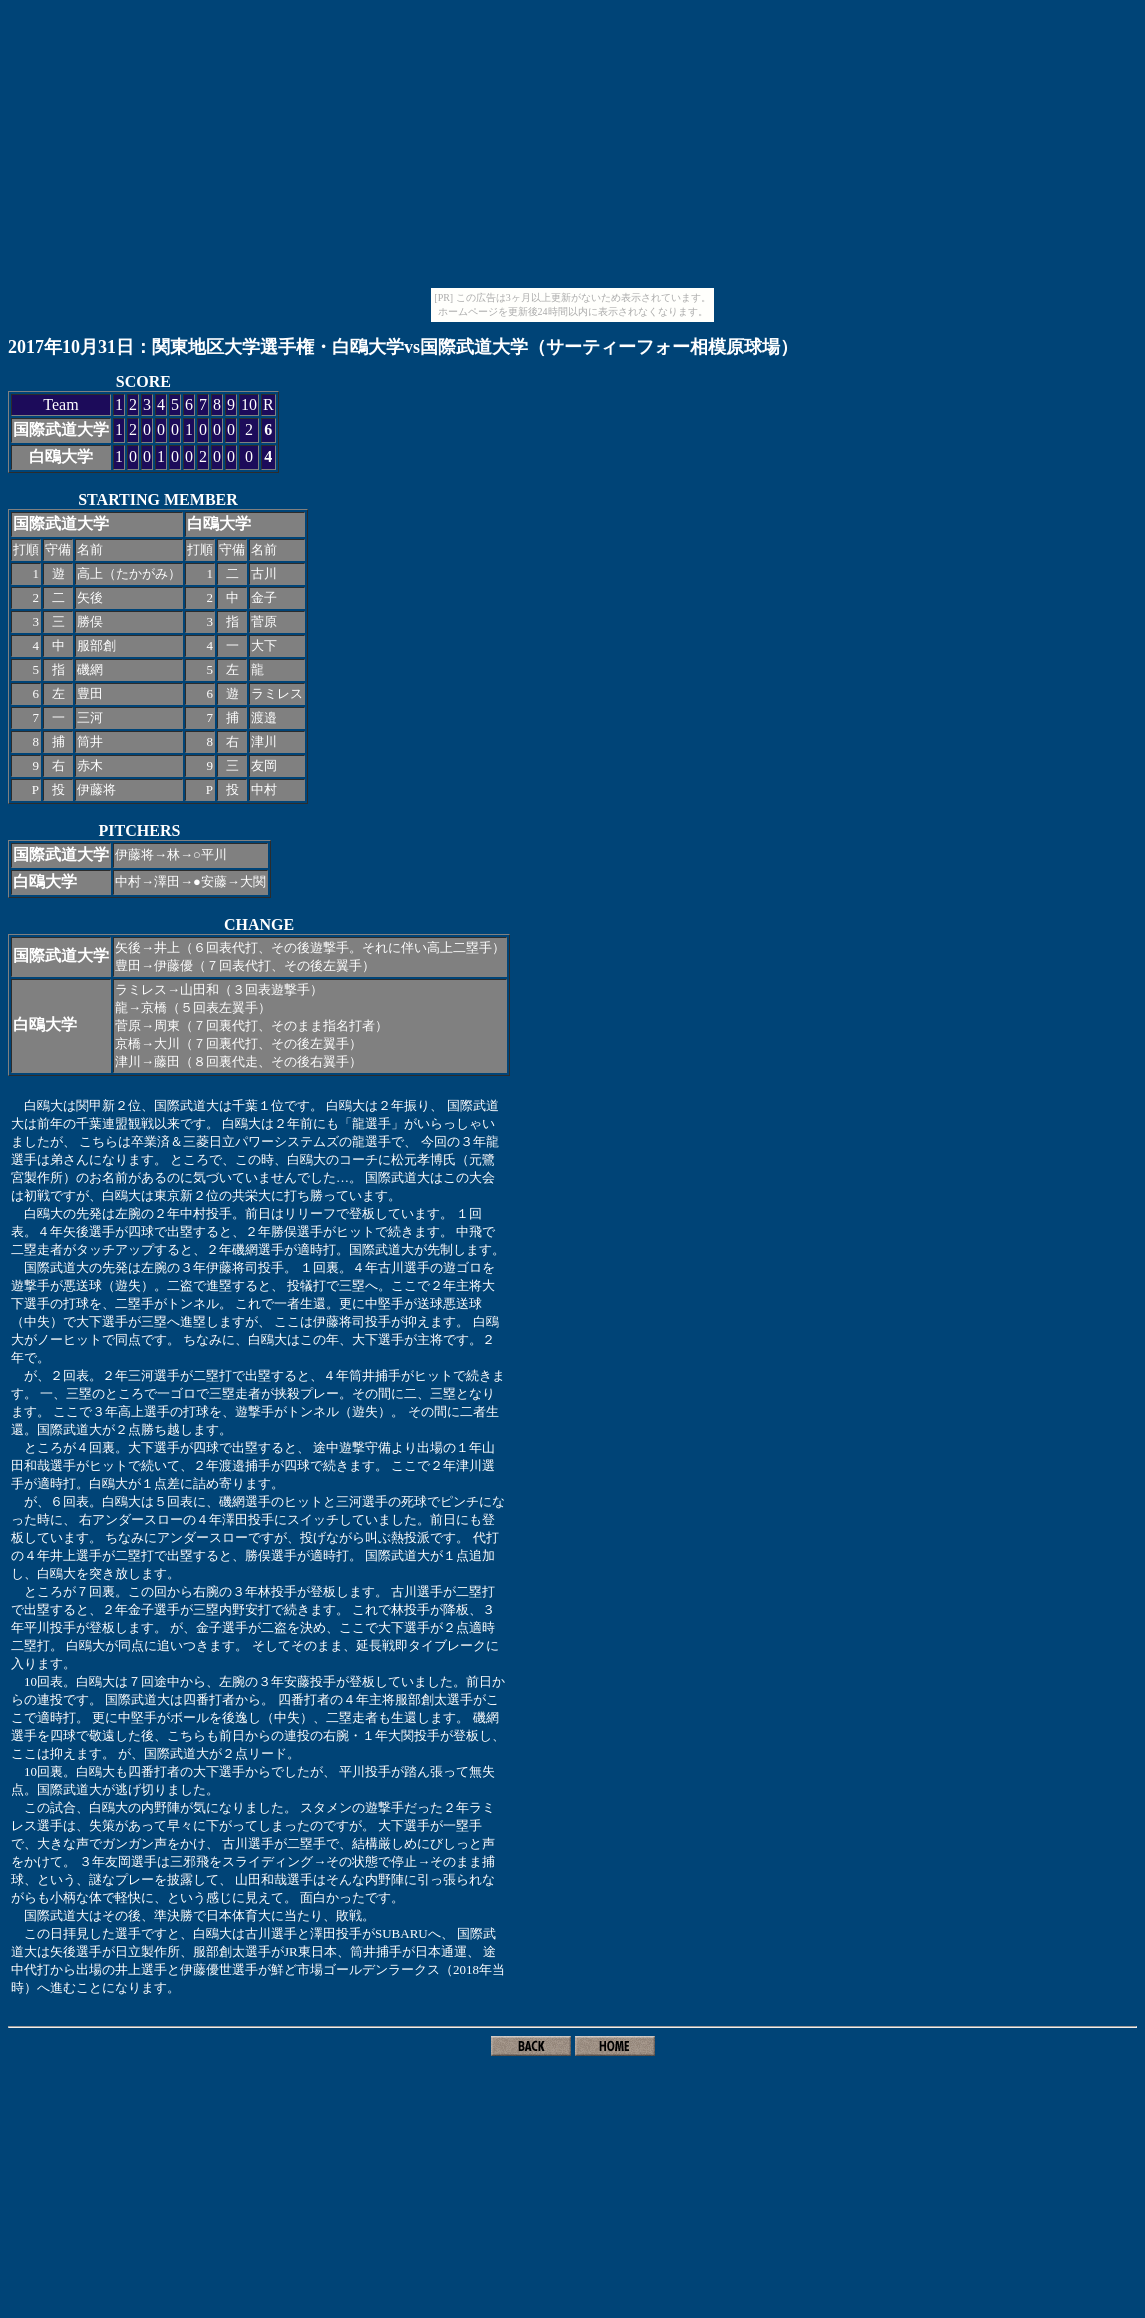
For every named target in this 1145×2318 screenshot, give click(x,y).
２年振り (404, 1105)
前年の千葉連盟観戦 (95, 1123)
